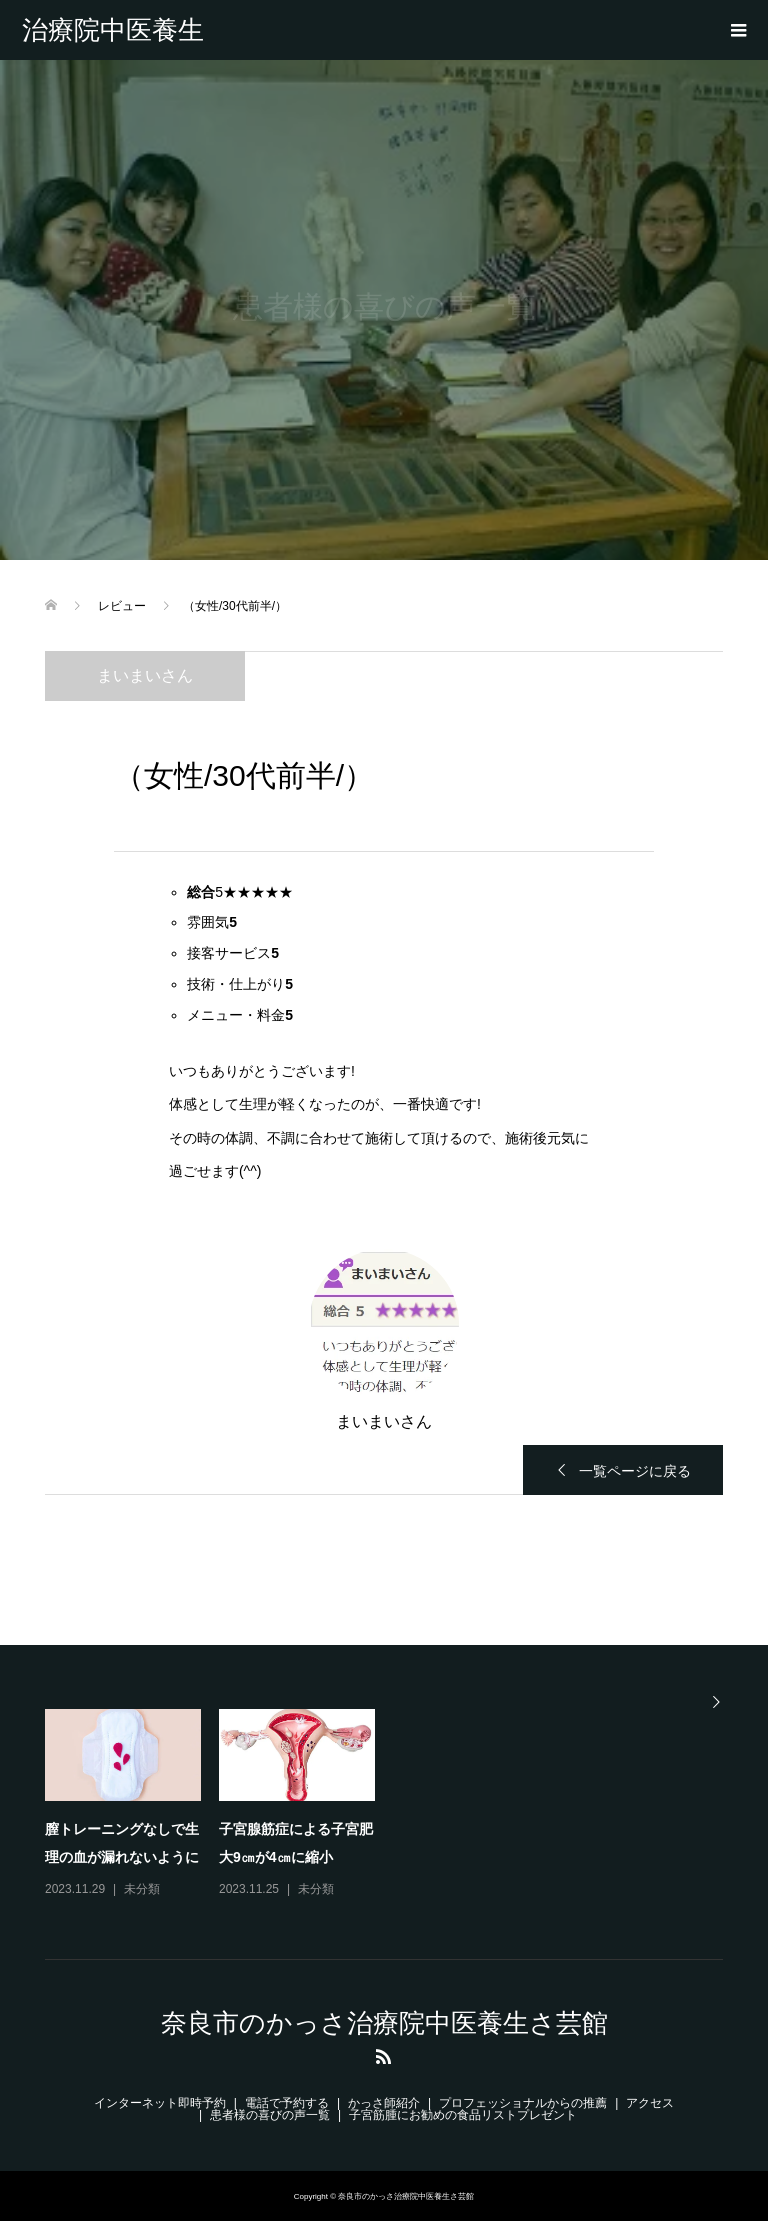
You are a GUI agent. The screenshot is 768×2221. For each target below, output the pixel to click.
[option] (393, 1805)
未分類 (142, 1889)
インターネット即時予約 (160, 2103)
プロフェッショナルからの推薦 (523, 2103)
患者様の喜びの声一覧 (270, 2115)
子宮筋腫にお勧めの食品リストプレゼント (463, 2115)
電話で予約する (287, 2103)
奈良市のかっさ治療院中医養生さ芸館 (115, 30)
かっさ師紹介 (384, 2103)
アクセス (650, 2103)
